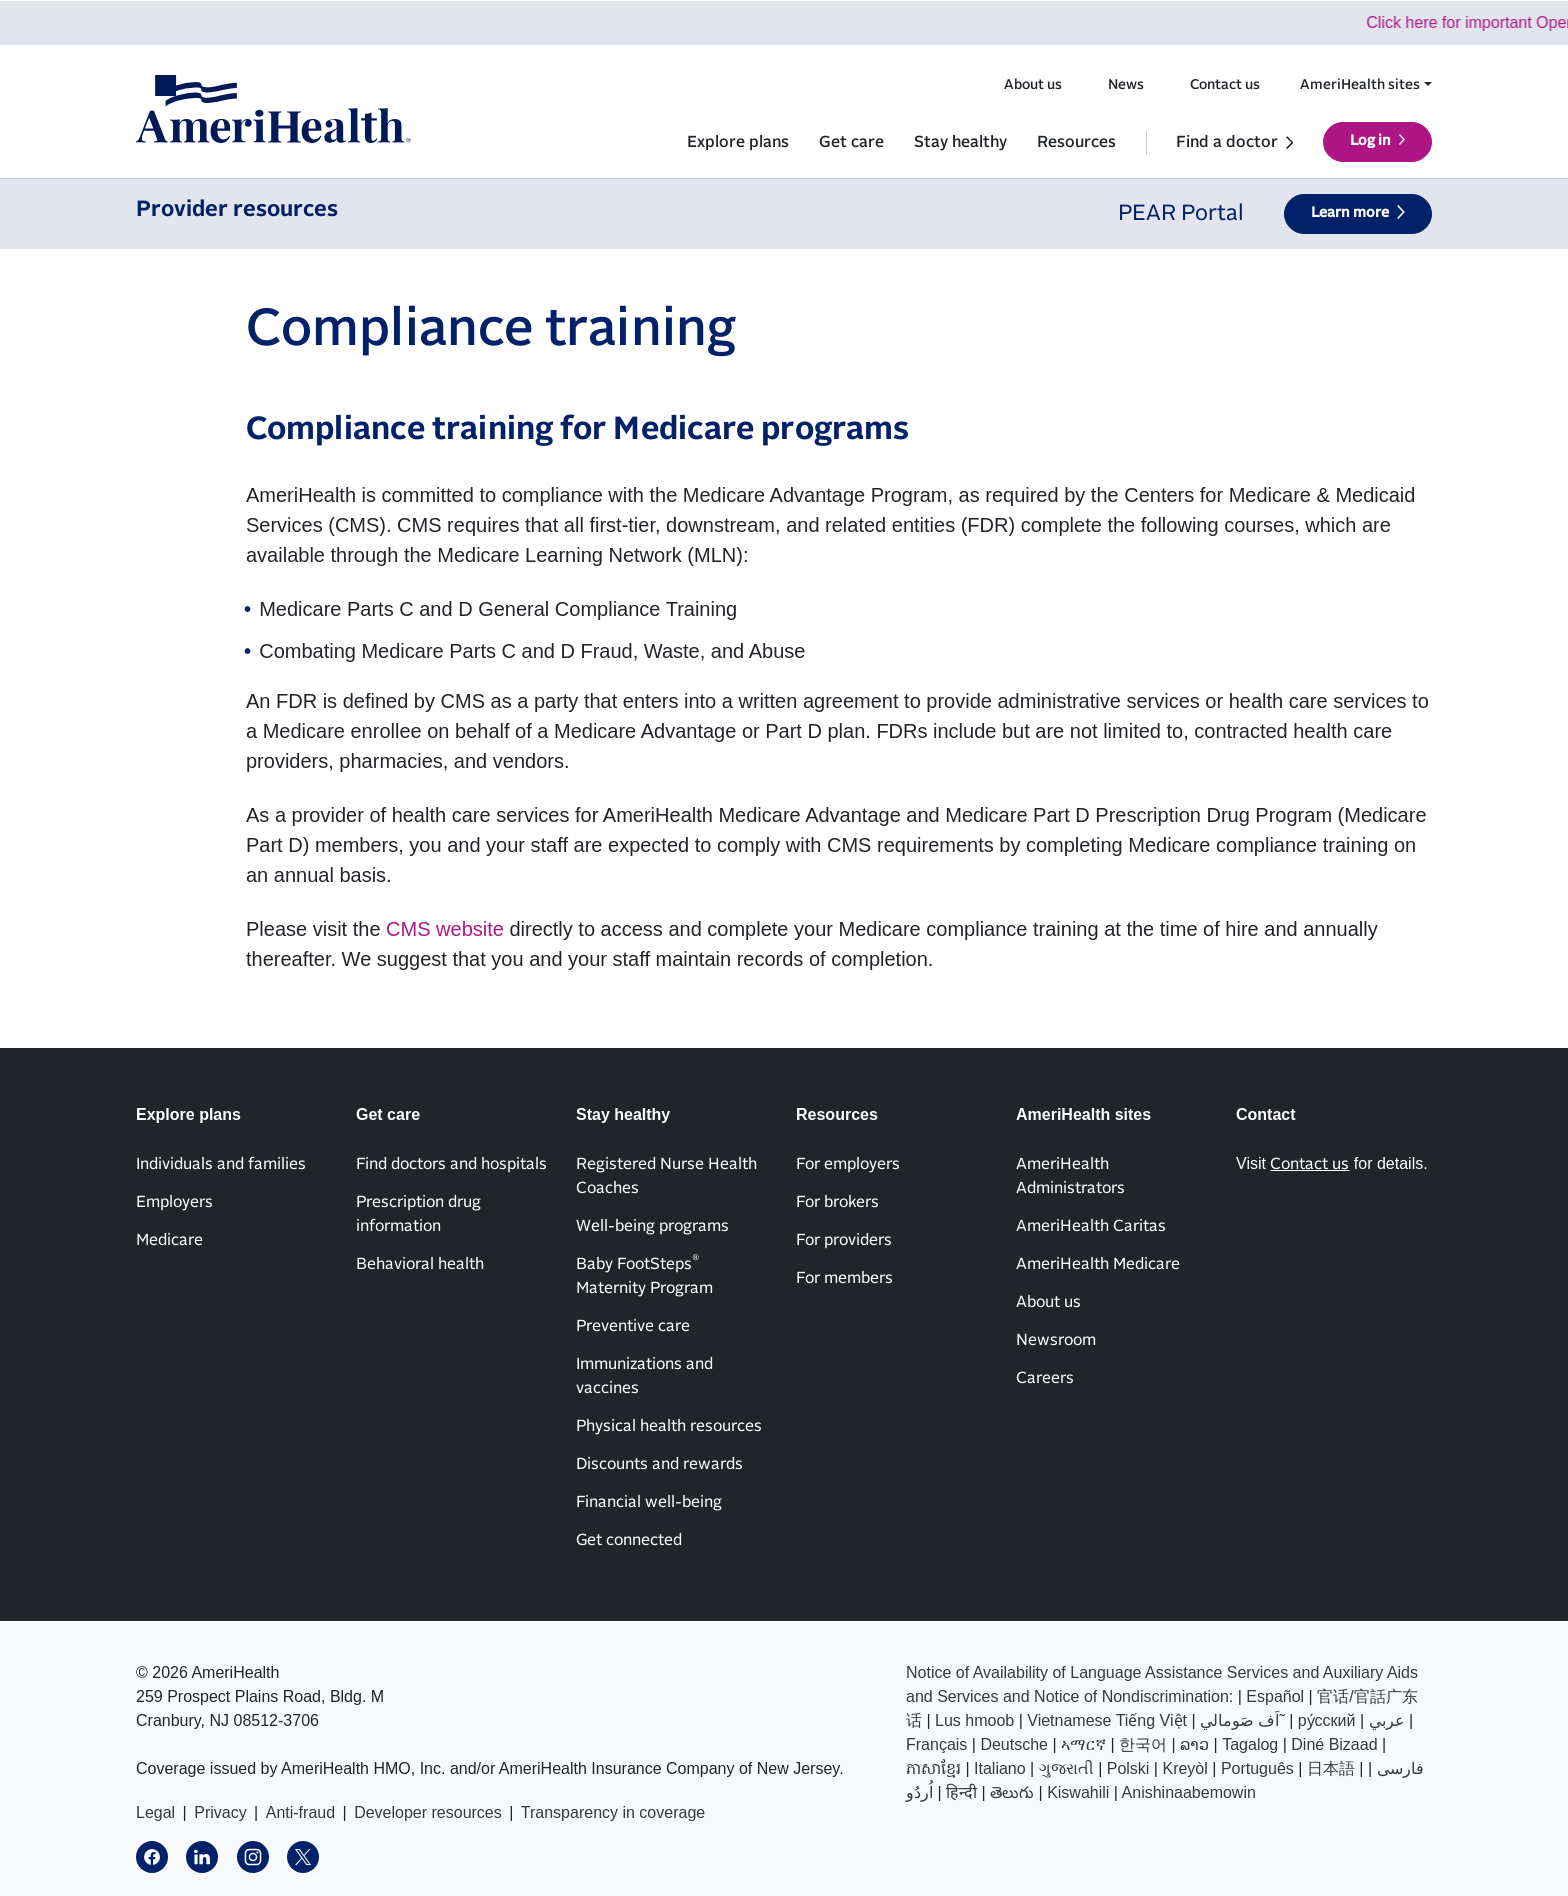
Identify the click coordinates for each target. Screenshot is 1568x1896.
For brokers (837, 1202)
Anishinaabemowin (1189, 1792)
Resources (1076, 142)
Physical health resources (669, 1426)
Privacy (220, 1812)
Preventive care (633, 1326)
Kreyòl (1184, 1768)
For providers (844, 1240)
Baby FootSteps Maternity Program (644, 1275)
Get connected (629, 1540)
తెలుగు (1012, 1792)
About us (1033, 85)
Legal (155, 1812)
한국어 (1143, 1744)
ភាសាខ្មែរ (933, 1768)
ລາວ (1194, 1744)
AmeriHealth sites (1360, 85)
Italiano (1000, 1768)
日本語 (1331, 1768)
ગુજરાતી (1066, 1768)
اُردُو (919, 1792)
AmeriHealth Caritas (1091, 1226)
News (1126, 85)
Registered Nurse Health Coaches (666, 1176)
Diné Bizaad (1334, 1744)
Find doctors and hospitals (451, 1164)
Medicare (169, 1240)
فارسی (1400, 1768)
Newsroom (1056, 1340)
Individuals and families (221, 1164)
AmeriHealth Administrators (1070, 1176)
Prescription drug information (418, 1214)
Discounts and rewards (659, 1464)
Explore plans (738, 142)
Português (1257, 1768)
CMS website (445, 929)
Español (1275, 1696)
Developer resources (428, 1812)
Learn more (1350, 213)
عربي (1387, 1720)
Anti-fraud (300, 1812)
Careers (1045, 1378)
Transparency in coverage (613, 1812)
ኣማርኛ (1083, 1744)
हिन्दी (961, 1792)
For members (844, 1278)
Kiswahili (1078, 1792)
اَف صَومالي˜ (1242, 1720)
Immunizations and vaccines (644, 1376)
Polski (1128, 1768)
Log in (1370, 141)
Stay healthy (960, 142)
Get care (851, 142)
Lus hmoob (974, 1720)
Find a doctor (1227, 142)
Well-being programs (652, 1226)
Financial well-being (649, 1502)
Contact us (1225, 85)
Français (936, 1744)
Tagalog (1250, 1744)
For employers (848, 1164)
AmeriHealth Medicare (1098, 1264)
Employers (174, 1202)
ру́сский (1327, 1720)
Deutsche (1014, 1744)
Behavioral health (420, 1264)
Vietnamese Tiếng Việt (1107, 1720)
